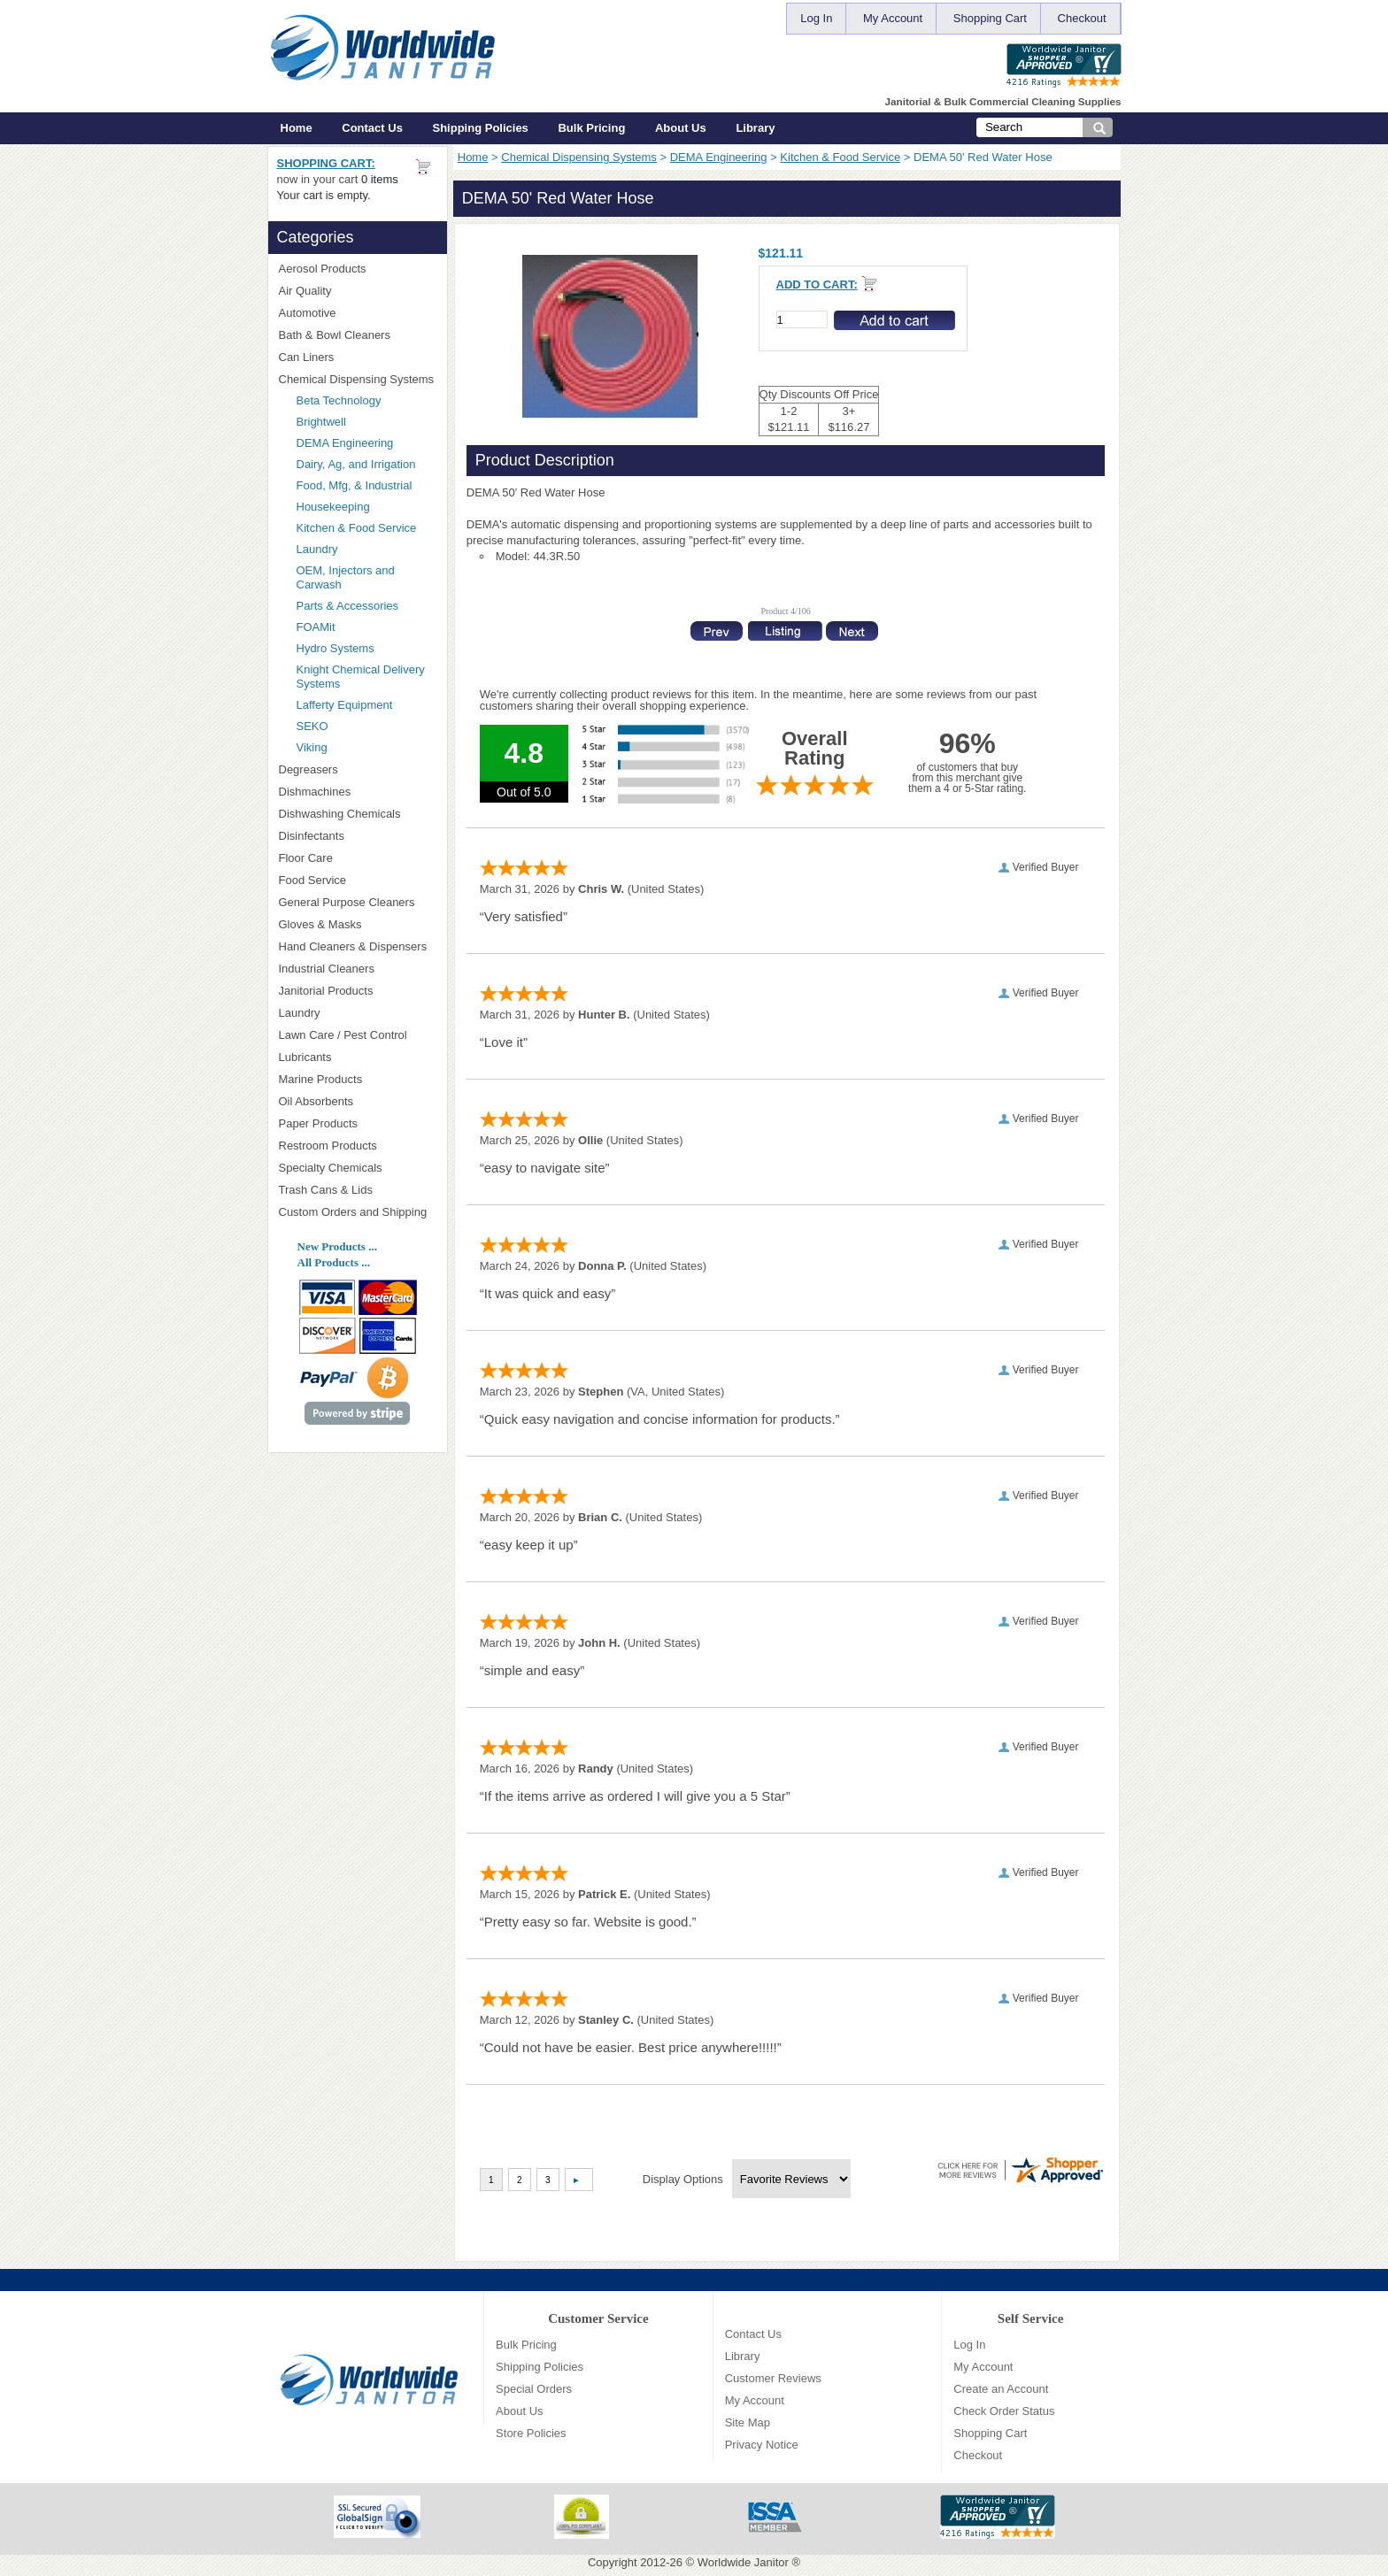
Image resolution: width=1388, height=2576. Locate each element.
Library (755, 128)
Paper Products (357, 1123)
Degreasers (308, 769)
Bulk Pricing (591, 128)
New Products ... (337, 1246)
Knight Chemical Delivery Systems (366, 676)
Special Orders (534, 2388)
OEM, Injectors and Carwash (346, 577)
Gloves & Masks (357, 924)
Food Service (313, 880)
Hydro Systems (366, 648)
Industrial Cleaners (326, 968)
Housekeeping (333, 506)
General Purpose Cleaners (347, 902)
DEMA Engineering (718, 157)
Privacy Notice (761, 2444)
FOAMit (366, 627)
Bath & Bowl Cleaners (334, 335)
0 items (379, 179)
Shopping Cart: (326, 163)
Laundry (317, 549)
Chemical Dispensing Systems (579, 157)
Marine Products (321, 1079)
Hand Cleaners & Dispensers (357, 947)
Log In (816, 18)
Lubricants (305, 1057)
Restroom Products (357, 1145)
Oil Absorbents (357, 1101)
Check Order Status (1003, 2411)
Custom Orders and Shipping (357, 1212)
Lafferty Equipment (366, 704)
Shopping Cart (990, 18)
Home (296, 128)
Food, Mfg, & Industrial (355, 485)
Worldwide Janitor (743, 2562)
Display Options (683, 2179)
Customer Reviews (773, 2378)
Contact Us (372, 128)
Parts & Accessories (348, 605)
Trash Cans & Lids (357, 1189)
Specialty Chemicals (357, 1167)
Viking (366, 747)
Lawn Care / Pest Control (357, 1035)
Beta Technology (362, 400)
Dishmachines (357, 791)
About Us (680, 128)
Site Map (747, 2422)
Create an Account (1000, 2388)
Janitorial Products (357, 990)
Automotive (307, 312)
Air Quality (357, 290)
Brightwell (366, 421)
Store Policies (531, 2433)
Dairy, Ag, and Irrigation (356, 464)
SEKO (366, 726)
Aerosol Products (357, 268)
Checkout (1082, 18)
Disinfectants (357, 835)
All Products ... (333, 1262)
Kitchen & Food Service (840, 157)
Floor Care (357, 858)
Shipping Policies (480, 128)
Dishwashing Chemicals (357, 813)
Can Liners (357, 357)
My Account (892, 18)
